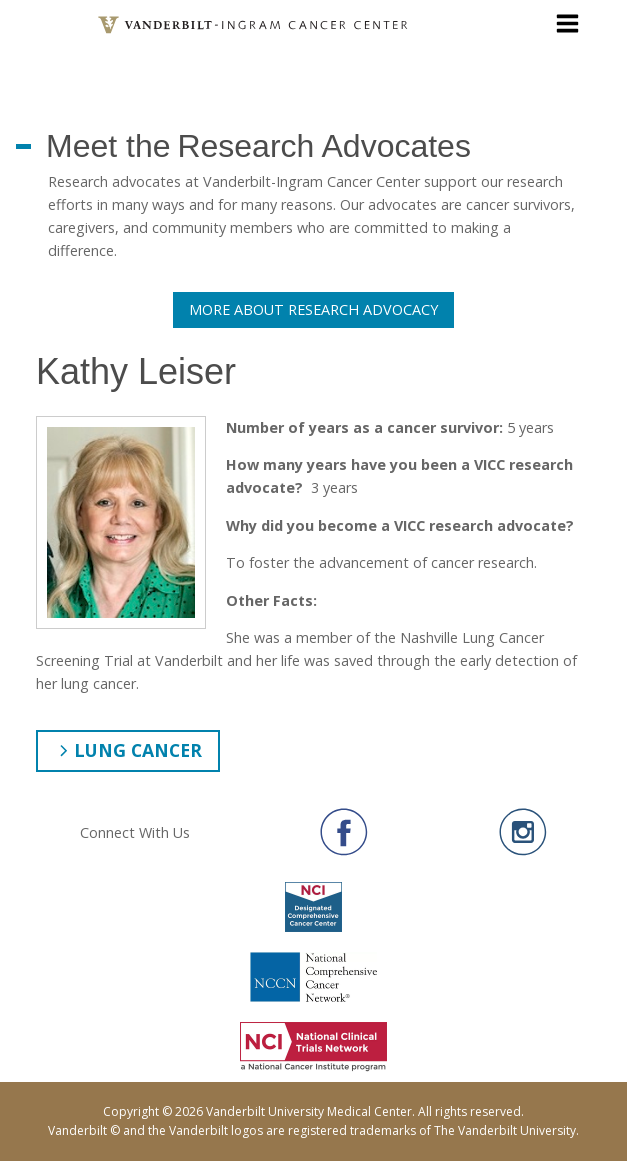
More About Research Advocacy (313, 309)
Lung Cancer (138, 750)
